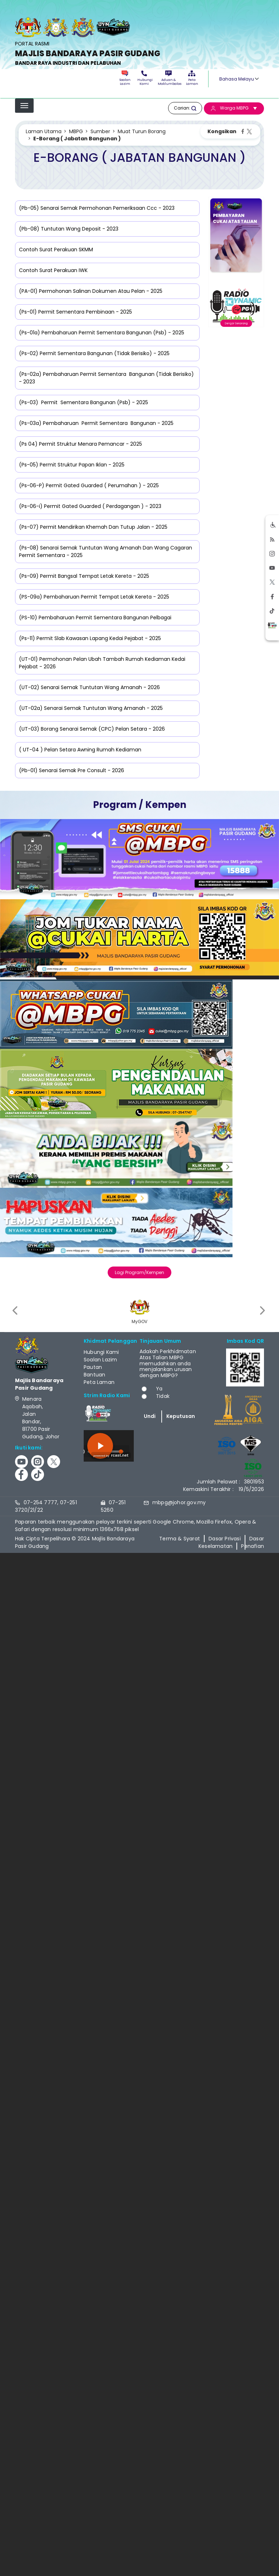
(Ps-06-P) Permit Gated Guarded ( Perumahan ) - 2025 (89, 485)
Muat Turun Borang (142, 131)
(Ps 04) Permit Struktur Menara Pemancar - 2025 (80, 443)
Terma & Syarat (179, 1538)
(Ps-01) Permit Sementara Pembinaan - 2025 (75, 311)
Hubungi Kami (144, 78)
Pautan (93, 1367)
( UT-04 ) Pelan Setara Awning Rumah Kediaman (80, 749)
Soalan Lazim (125, 78)
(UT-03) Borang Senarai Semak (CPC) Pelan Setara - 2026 (92, 728)
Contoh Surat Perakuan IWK (53, 270)
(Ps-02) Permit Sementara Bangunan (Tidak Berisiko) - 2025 (94, 353)
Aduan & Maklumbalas (168, 78)
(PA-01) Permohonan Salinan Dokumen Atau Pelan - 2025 (90, 291)
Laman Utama (44, 131)
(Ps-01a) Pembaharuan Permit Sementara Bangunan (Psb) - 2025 (101, 332)
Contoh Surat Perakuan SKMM (56, 249)
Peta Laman (191, 78)
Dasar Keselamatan (231, 1542)
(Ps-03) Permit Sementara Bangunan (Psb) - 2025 (83, 402)
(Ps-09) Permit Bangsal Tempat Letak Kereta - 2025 (84, 576)
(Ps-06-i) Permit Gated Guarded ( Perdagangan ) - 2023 (90, 506)
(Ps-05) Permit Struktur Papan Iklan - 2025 (71, 464)
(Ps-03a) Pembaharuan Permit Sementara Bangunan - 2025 (96, 423)
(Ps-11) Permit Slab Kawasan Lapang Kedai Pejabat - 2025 (90, 638)
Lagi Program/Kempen (139, 1272)
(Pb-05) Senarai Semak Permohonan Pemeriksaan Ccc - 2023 (97, 208)
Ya (159, 1388)
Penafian (252, 1546)
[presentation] (16, 1310)
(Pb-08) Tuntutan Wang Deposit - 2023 (68, 228)
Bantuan (94, 1374)
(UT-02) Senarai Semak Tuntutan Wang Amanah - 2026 (89, 687)
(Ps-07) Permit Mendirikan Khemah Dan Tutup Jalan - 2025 (93, 527)
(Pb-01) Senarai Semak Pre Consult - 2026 (71, 770)
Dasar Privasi (225, 1538)
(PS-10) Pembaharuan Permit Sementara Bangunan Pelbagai (95, 617)
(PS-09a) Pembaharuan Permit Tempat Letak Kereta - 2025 (94, 596)
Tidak (163, 1396)
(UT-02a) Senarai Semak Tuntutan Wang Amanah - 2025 (91, 708)
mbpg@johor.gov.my (179, 1502)
